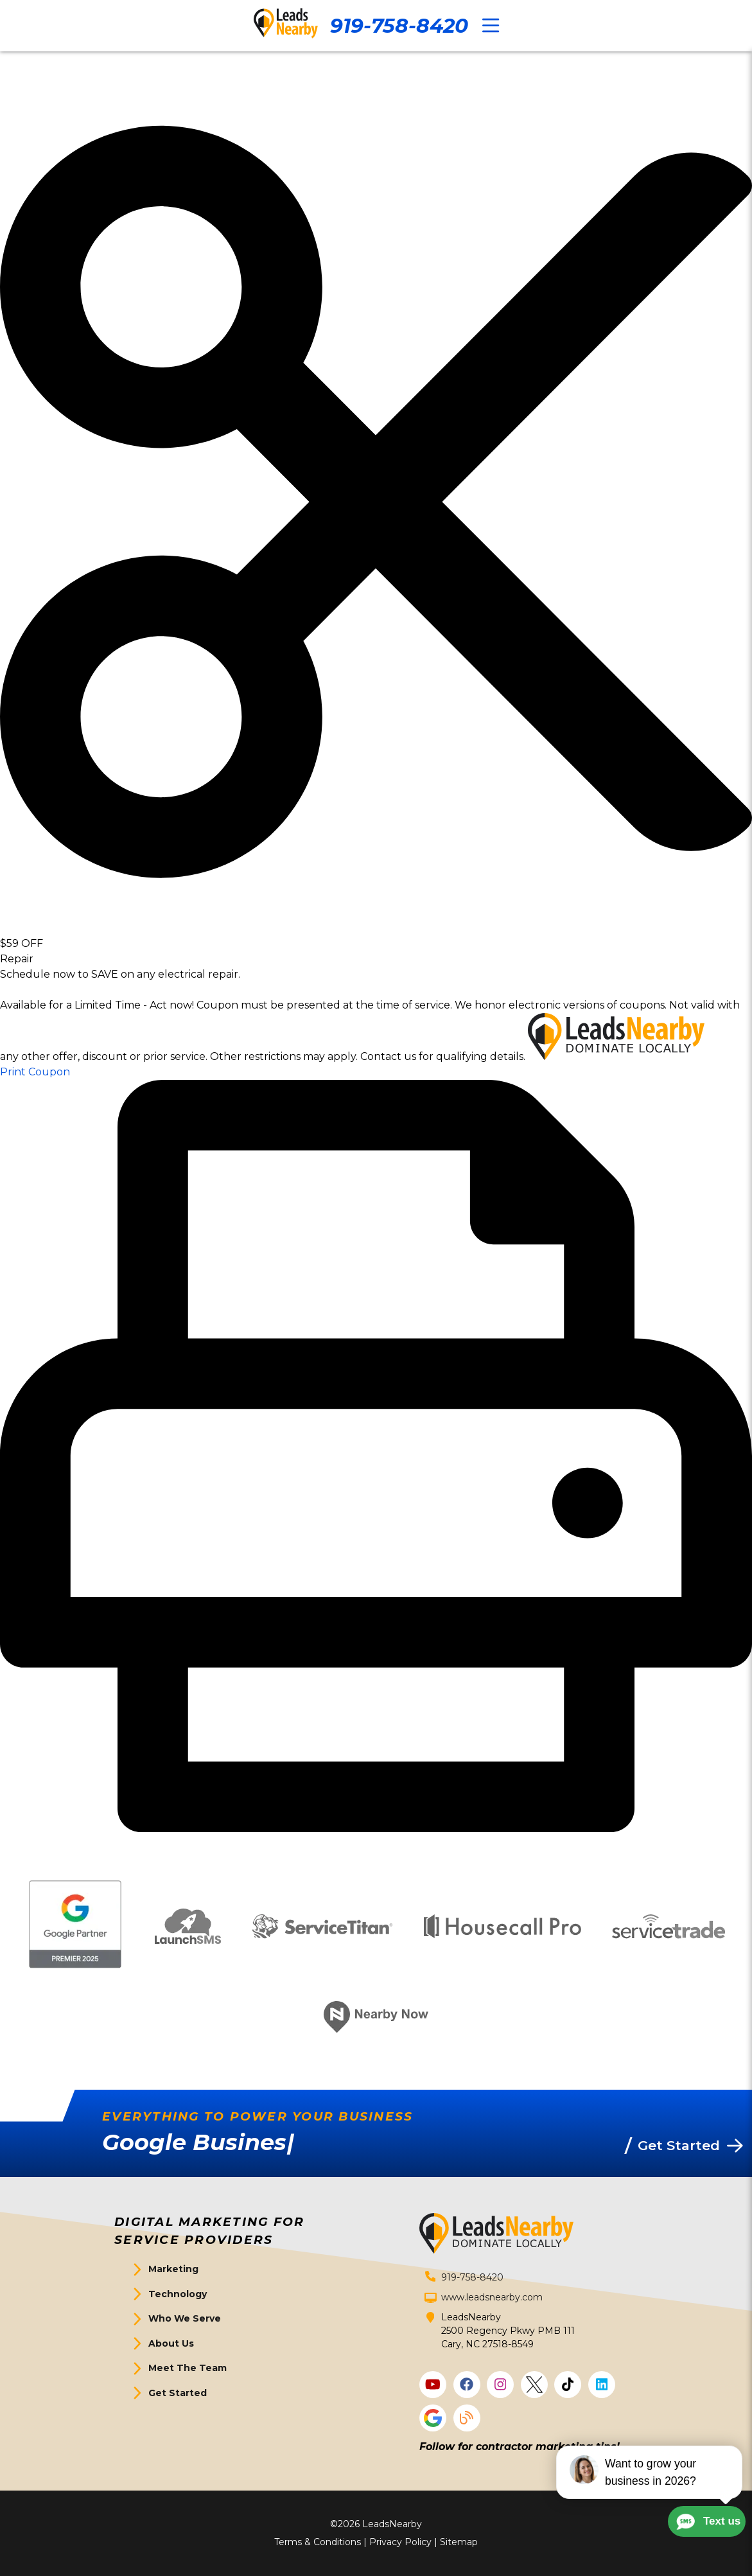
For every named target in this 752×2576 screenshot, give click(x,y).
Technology (177, 2294)
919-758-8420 (399, 25)
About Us (171, 2343)
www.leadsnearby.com (492, 2297)
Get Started (177, 2393)
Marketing (173, 2269)
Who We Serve (184, 2318)
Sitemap (459, 2542)
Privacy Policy (400, 2542)
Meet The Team (187, 2368)
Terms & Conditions (317, 2542)
